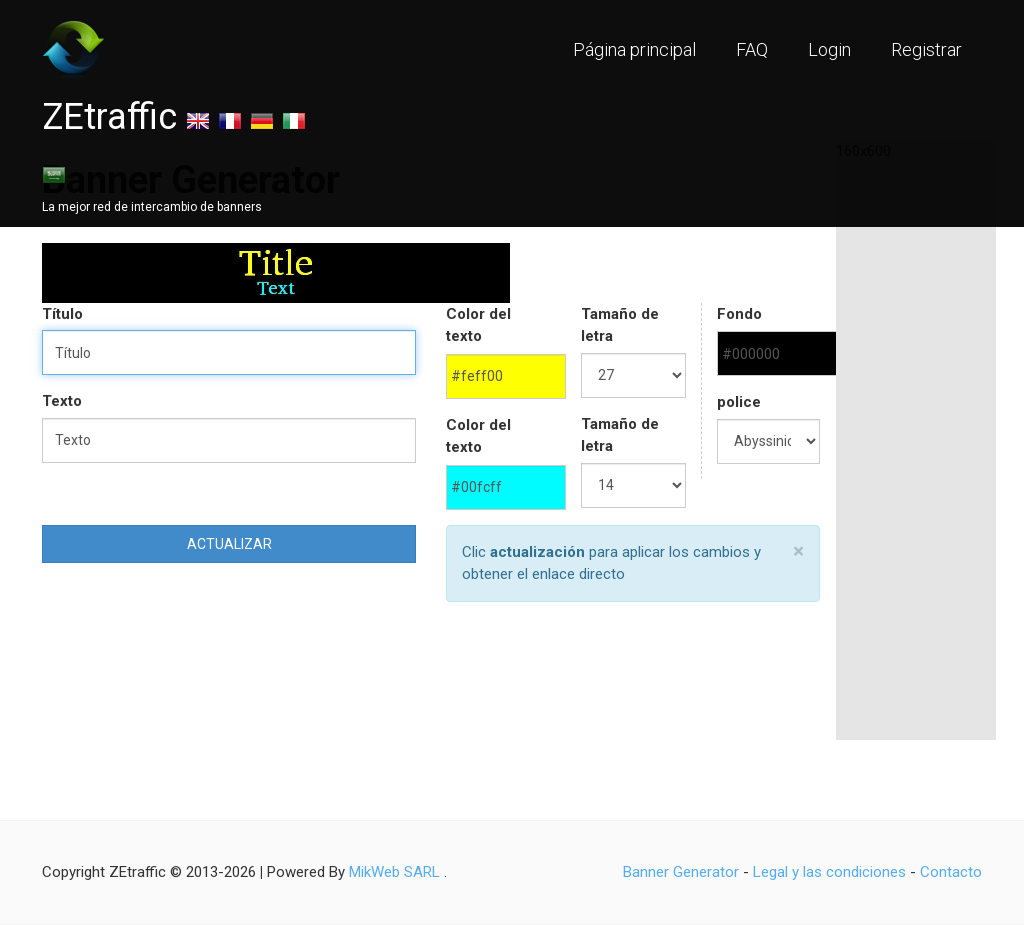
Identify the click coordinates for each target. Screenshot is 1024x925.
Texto (62, 401)
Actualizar (229, 544)
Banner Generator (681, 872)
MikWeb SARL (394, 872)
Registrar (926, 49)
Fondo (739, 314)
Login (829, 49)
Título (62, 314)
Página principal (634, 49)
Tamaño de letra (620, 325)
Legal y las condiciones (829, 872)
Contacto (951, 872)
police (739, 402)
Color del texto (478, 325)
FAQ (752, 49)
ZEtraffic (109, 117)
